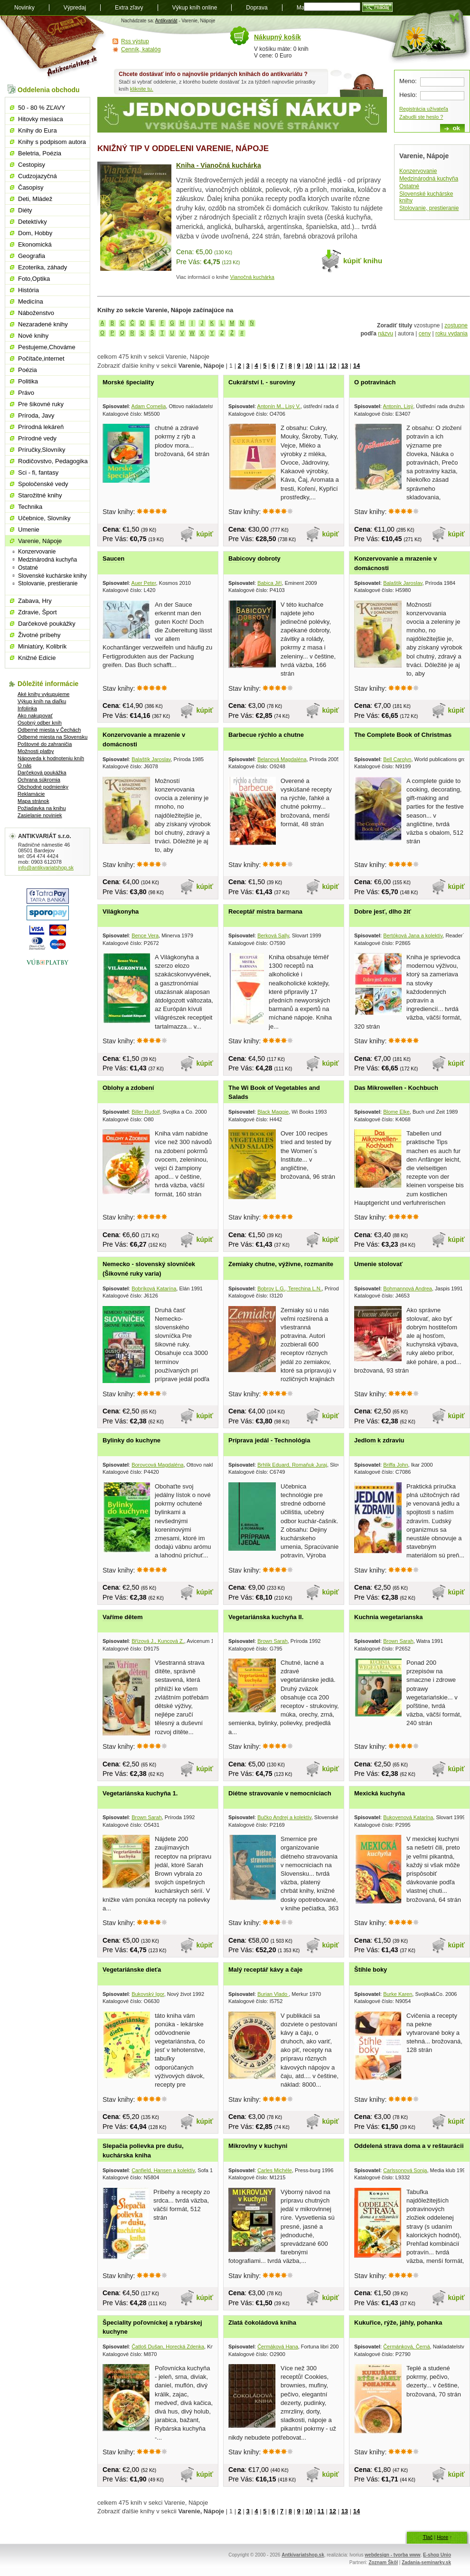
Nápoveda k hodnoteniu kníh (51, 758)
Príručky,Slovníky (41, 449)
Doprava (256, 7)
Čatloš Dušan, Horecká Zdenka (168, 2346)
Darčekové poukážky (46, 623)
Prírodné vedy (37, 438)
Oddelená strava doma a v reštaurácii (409, 2145)
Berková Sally (273, 935)
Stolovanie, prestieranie (429, 208)
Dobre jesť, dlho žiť (382, 911)
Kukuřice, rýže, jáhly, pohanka (398, 2322)
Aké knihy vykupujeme (43, 694)
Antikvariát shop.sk (53, 48)
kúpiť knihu (362, 261)
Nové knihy (33, 335)
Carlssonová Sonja (405, 2170)
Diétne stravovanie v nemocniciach (279, 1793)
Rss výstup (135, 41)
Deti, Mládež (35, 198)
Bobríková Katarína (154, 1288)
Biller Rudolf (146, 1112)
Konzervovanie (418, 171)
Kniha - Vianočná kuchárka (218, 165)
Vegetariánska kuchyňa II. (265, 1617)
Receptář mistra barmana (265, 911)
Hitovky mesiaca (40, 119)
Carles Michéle (274, 2170)
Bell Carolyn (397, 759)
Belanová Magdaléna (281, 759)
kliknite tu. (141, 89)
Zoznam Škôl (383, 2562)
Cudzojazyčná (37, 176)
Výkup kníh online (194, 7)
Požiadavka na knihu (42, 808)
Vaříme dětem (123, 1617)
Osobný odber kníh (40, 722)
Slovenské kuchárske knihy (52, 575)
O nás (24, 765)
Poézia (27, 369)
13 (344, 365)
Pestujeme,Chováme (46, 347)
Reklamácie (31, 794)
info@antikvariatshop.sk (46, 867)
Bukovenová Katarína (408, 1817)
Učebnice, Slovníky (44, 518)
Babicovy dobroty (254, 558)
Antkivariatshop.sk (303, 2554)
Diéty (25, 210)
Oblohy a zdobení (128, 1087)
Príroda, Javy (36, 415)
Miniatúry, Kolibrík (42, 646)
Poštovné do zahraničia (45, 744)
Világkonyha (121, 911)
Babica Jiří (269, 583)
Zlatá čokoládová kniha (262, 2322)
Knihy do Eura (37, 130)
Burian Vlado (273, 1994)
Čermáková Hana (277, 2346)
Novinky (24, 7)
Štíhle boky (370, 1969)
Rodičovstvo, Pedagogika (53, 461)
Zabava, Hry (35, 600)
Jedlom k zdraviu (379, 1440)
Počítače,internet (41, 358)
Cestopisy (31, 164)
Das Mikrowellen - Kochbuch (396, 1087)
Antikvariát (166, 20)
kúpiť (205, 534)
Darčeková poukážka (42, 772)
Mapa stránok (33, 801)
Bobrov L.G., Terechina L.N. (289, 1288)
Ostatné (409, 186)
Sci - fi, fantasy (38, 472)
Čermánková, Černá (406, 2346)
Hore (442, 2537)
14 (356, 365)
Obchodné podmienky (43, 787)
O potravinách (374, 382)
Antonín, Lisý (398, 406)
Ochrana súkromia (39, 779)
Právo (26, 392)
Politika (28, 381)
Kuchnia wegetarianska (388, 1617)
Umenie (28, 529)
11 (320, 365)
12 (332, 365)
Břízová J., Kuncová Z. (158, 1641)
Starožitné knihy (40, 495)
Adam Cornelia (149, 406)
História (28, 290)
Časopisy (30, 187)
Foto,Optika (34, 278)
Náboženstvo (36, 312)
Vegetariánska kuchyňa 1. (140, 1793)
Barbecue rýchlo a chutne (266, 734)
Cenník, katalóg (140, 49)
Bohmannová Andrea (407, 1288)
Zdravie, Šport (37, 612)
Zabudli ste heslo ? (421, 117)
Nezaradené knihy (43, 324)
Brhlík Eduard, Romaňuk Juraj (292, 1465)
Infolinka (27, 708)
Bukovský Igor (148, 1994)
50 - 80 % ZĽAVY (41, 107)
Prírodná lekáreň (41, 426)
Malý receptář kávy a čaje (265, 1969)
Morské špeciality (128, 382)
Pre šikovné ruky (41, 404)
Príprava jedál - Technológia (269, 1440)
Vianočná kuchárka (252, 277)
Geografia (31, 255)
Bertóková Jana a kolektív (412, 935)
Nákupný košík (277, 37)
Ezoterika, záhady (42, 267)
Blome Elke (396, 1112)
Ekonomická (35, 244)
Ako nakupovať (35, 715)
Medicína (30, 301)
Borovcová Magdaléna (157, 1465)
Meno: (408, 81)
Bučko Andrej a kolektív (284, 1817)
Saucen (113, 558)
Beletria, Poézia (39, 153)
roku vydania (451, 333)
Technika (30, 506)
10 (308, 365)
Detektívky (32, 221)
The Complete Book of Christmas (402, 734)
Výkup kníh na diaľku (42, 701)
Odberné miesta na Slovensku (52, 737)
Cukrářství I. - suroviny (261, 382)
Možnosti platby (36, 751)
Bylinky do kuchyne (131, 1440)
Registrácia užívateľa (423, 109)
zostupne (456, 325)
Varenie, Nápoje (40, 540)
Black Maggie (273, 1112)
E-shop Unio (437, 2554)
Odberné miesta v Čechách (49, 730)
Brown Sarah (272, 1641)
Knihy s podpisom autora (52, 141)
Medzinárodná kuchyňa (428, 178)
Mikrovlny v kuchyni (257, 2145)
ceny (425, 333)
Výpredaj (75, 7)
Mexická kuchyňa (379, 1793)
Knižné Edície (37, 657)
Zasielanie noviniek (40, 815)
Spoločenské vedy (43, 483)
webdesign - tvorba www (392, 2554)
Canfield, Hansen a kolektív (163, 2170)
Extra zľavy (129, 7)
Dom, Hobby (35, 233)
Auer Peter (144, 583)
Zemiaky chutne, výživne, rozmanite (280, 1264)
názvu (385, 333)
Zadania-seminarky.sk (426, 2562)
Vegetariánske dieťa (132, 1969)
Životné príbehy (39, 635)
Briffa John (395, 1465)
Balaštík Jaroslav (402, 583)
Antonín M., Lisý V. (279, 406)
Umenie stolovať (378, 1264)
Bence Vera (145, 935)
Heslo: (408, 94)
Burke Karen (397, 1994)
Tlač (427, 2537)
